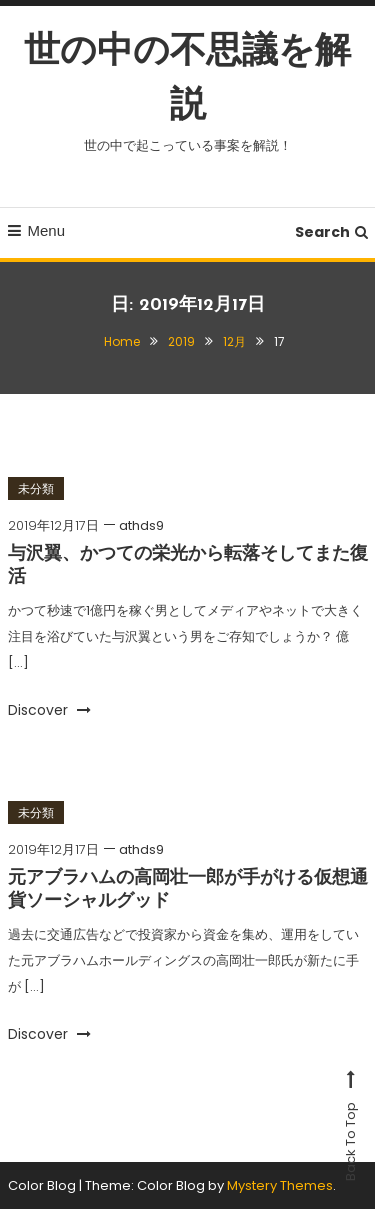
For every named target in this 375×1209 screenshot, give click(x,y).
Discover (49, 710)
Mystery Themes (280, 1185)
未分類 (36, 488)
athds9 (141, 525)
